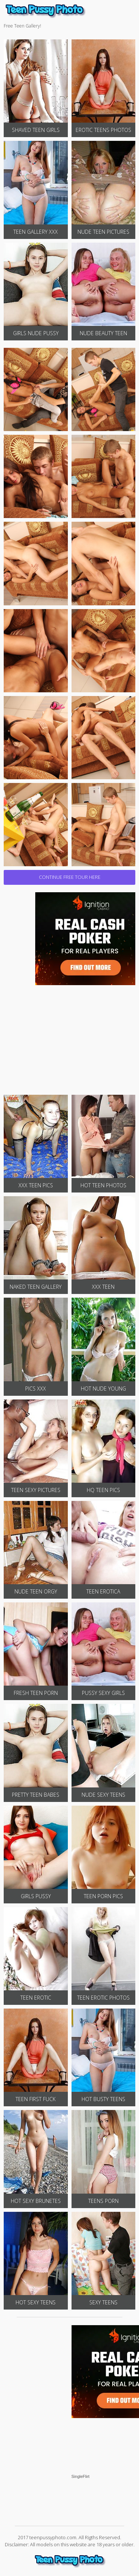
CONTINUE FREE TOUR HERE (69, 877)
